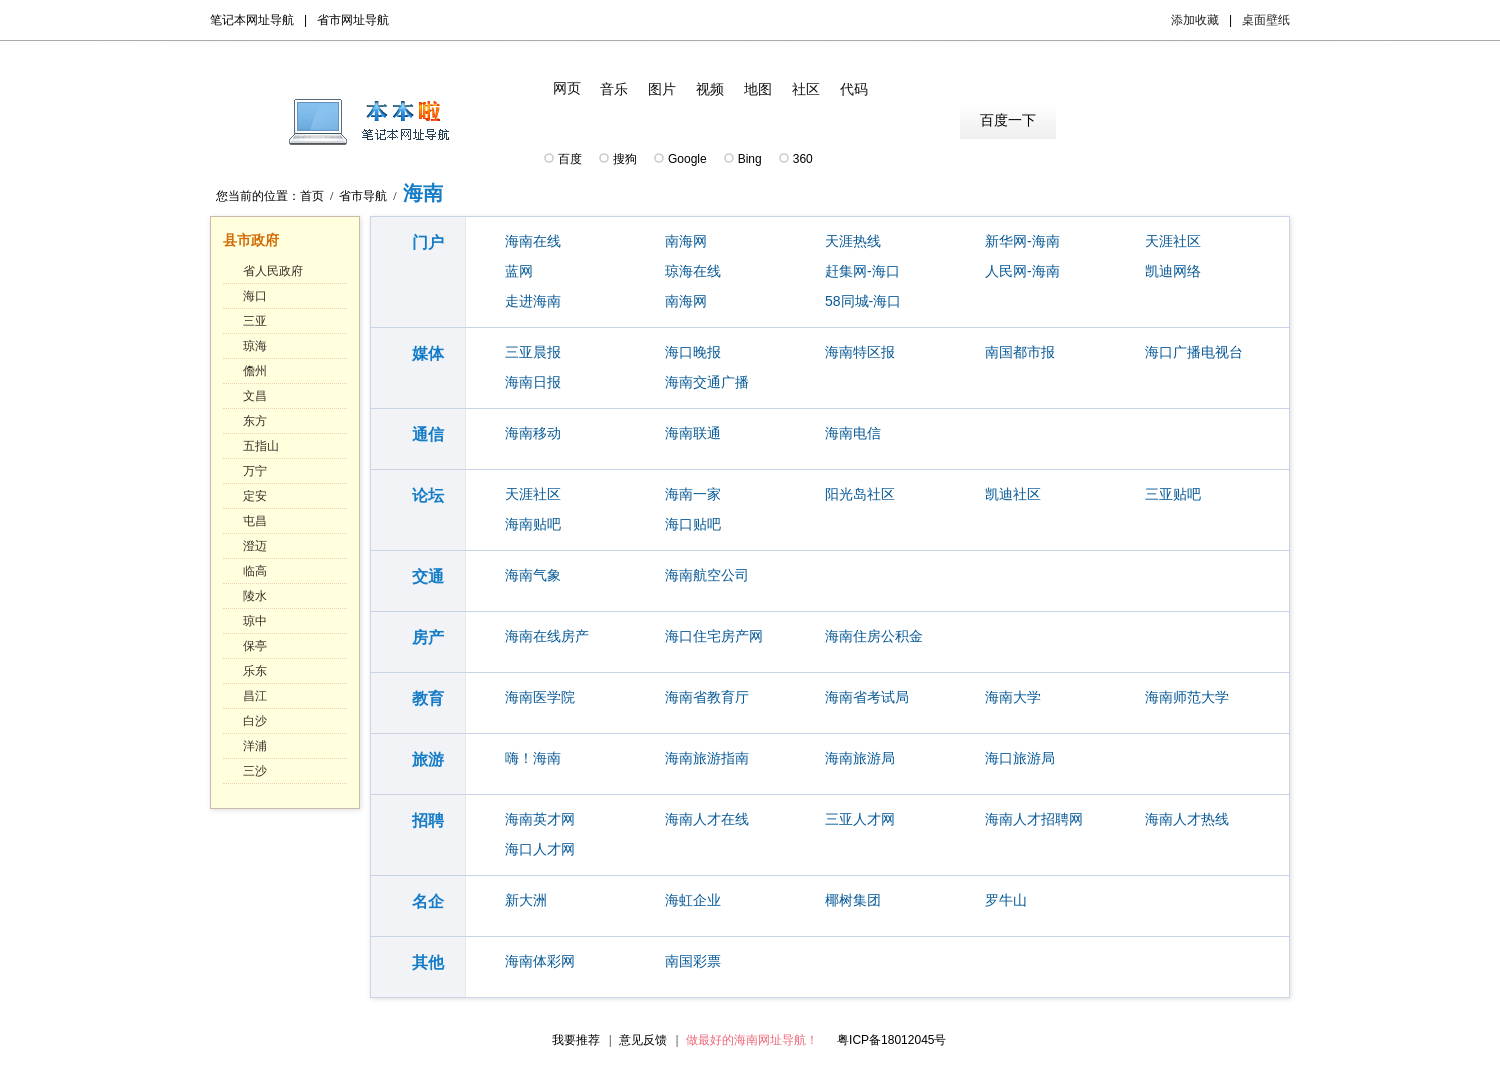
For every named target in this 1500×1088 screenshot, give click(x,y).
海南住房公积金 (874, 636)
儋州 (255, 371)
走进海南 (533, 301)
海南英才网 (540, 819)
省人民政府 (273, 271)
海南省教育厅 (707, 697)
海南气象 (533, 575)
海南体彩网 (540, 961)
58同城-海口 (863, 301)
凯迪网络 (1173, 271)
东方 (255, 421)
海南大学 (1013, 697)
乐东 (255, 671)
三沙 (255, 771)
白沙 (255, 721)
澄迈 (255, 546)
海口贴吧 (693, 524)
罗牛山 (1006, 900)
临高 (255, 571)
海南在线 (533, 241)
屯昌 (255, 521)
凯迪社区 (1013, 494)
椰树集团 (853, 900)
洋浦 (255, 746)
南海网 (686, 241)
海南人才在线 (707, 819)
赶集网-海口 (862, 271)
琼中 (255, 621)
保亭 (255, 646)
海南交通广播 (707, 382)
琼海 (255, 346)
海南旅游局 (860, 758)
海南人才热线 (1187, 819)
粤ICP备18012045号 (891, 1040)
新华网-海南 (1022, 241)
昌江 (255, 696)
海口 (255, 296)
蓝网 (519, 271)
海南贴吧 (533, 524)
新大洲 (526, 900)
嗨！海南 (533, 758)
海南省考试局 (867, 697)
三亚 (255, 321)
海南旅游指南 (707, 758)
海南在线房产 (547, 636)
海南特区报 (860, 352)
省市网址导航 (353, 20)
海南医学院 (540, 697)
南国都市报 (1020, 352)
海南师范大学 (1187, 697)
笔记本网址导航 (252, 20)
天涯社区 (1173, 241)
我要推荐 (576, 1040)
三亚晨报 (533, 352)
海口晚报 (693, 352)
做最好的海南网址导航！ (752, 1040)
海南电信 (853, 433)
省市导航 (363, 196)
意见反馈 (643, 1040)
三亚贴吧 (1173, 494)
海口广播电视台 (1194, 352)
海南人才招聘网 (1034, 819)
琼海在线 (693, 271)
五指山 (261, 446)
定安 (255, 496)
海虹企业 (693, 900)
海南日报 (533, 382)
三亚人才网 (860, 819)
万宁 (255, 471)
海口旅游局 (1020, 758)
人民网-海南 (1022, 271)
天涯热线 (853, 241)
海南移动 (533, 433)
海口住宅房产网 (714, 636)
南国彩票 (693, 961)
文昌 (255, 396)
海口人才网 (540, 849)
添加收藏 (1195, 20)
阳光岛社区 (860, 494)
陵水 (255, 596)
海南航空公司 (707, 575)
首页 (312, 196)
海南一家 (693, 494)
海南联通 (693, 433)
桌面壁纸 (1266, 20)
